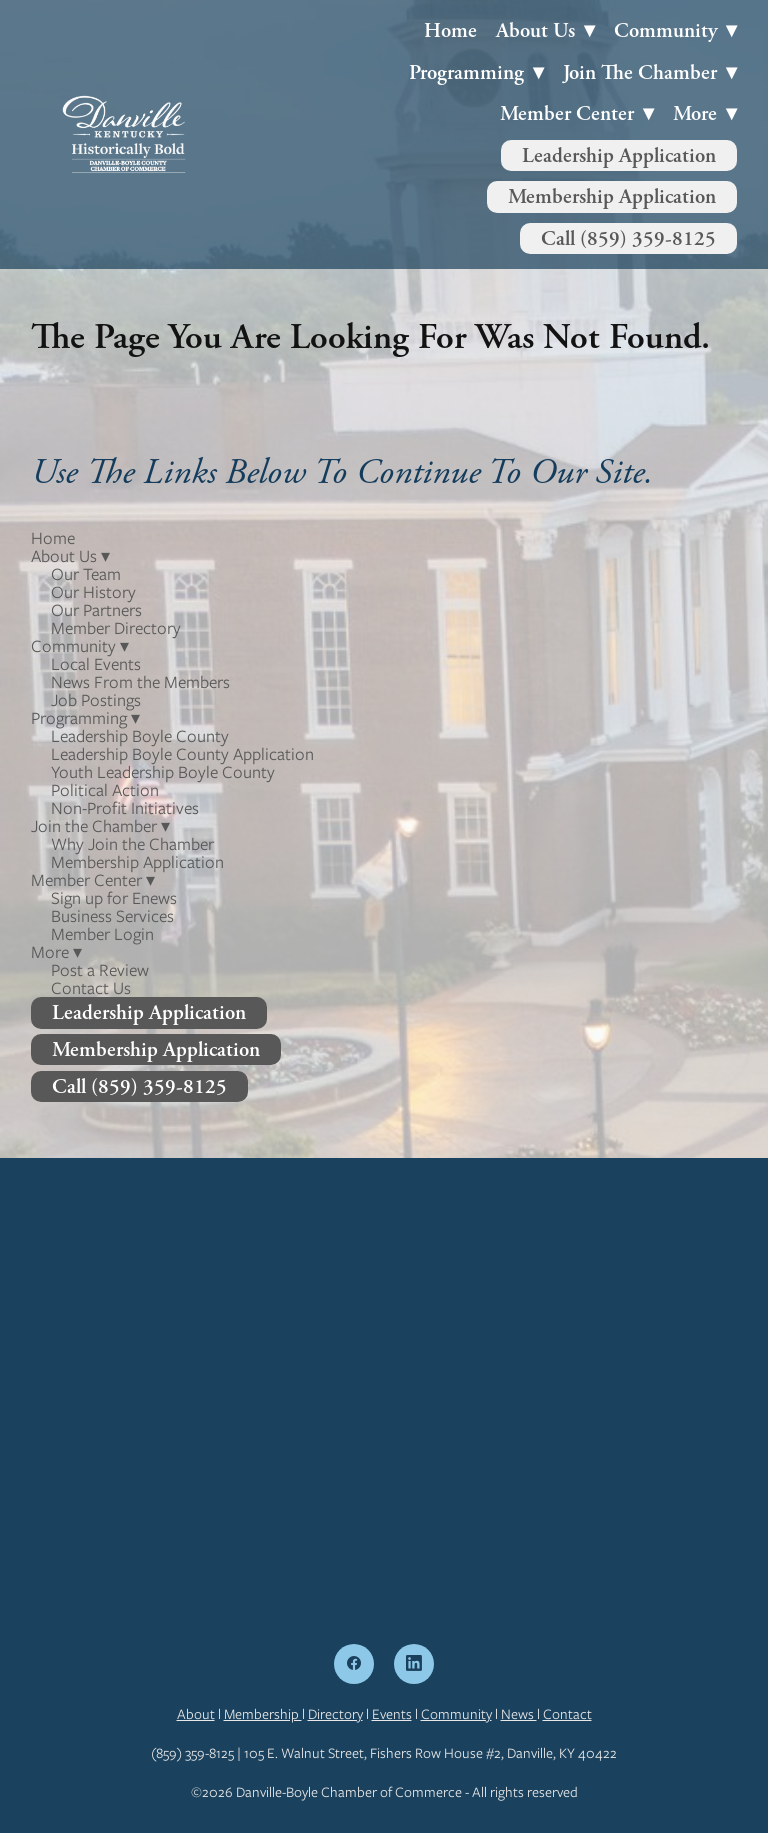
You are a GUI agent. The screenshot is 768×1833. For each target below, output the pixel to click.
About (196, 1714)
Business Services (112, 916)
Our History (93, 592)
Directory (335, 1714)
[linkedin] (414, 1664)
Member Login (102, 934)
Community (456, 1714)
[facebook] (354, 1664)
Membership (263, 1714)
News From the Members (140, 682)
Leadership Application (619, 155)
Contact (567, 1714)
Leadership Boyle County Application (182, 754)
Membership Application (612, 196)
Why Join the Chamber (132, 844)
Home (450, 30)
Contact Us (91, 988)
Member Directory (116, 628)
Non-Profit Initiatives (125, 808)
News (519, 1714)
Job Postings (96, 700)
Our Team (86, 574)
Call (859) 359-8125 (628, 238)
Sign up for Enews (114, 898)
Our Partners (96, 610)
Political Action (105, 790)
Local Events (96, 664)
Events (392, 1714)
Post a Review (100, 970)
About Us (545, 30)
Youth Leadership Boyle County (163, 772)
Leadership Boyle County (140, 736)
